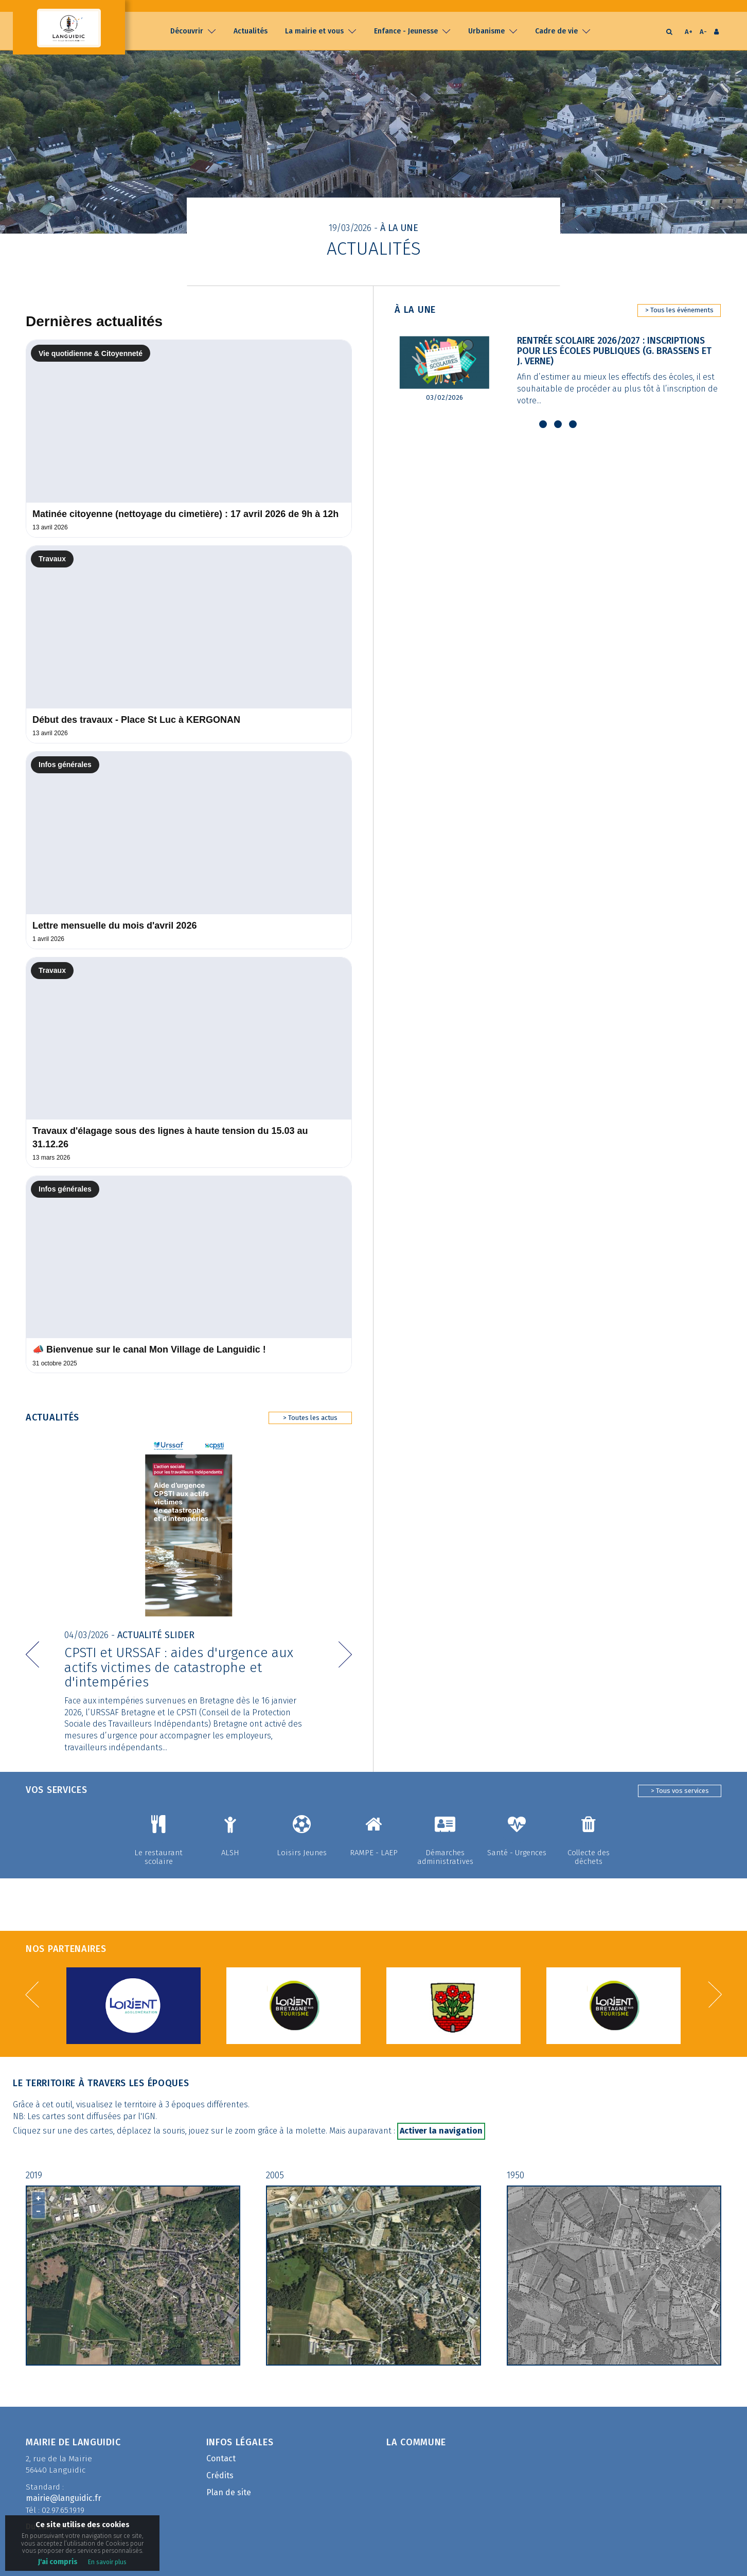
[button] (32, 1630)
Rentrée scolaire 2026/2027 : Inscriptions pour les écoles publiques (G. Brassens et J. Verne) (617, 351)
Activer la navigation (441, 2119)
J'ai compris (58, 2561)
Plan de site (228, 2481)
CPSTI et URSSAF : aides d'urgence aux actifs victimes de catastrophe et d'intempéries (178, 1653)
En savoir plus (107, 2562)
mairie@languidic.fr (63, 2487)
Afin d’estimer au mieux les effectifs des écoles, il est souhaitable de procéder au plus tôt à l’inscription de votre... (619, 388)
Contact (221, 2448)
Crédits (220, 2464)
